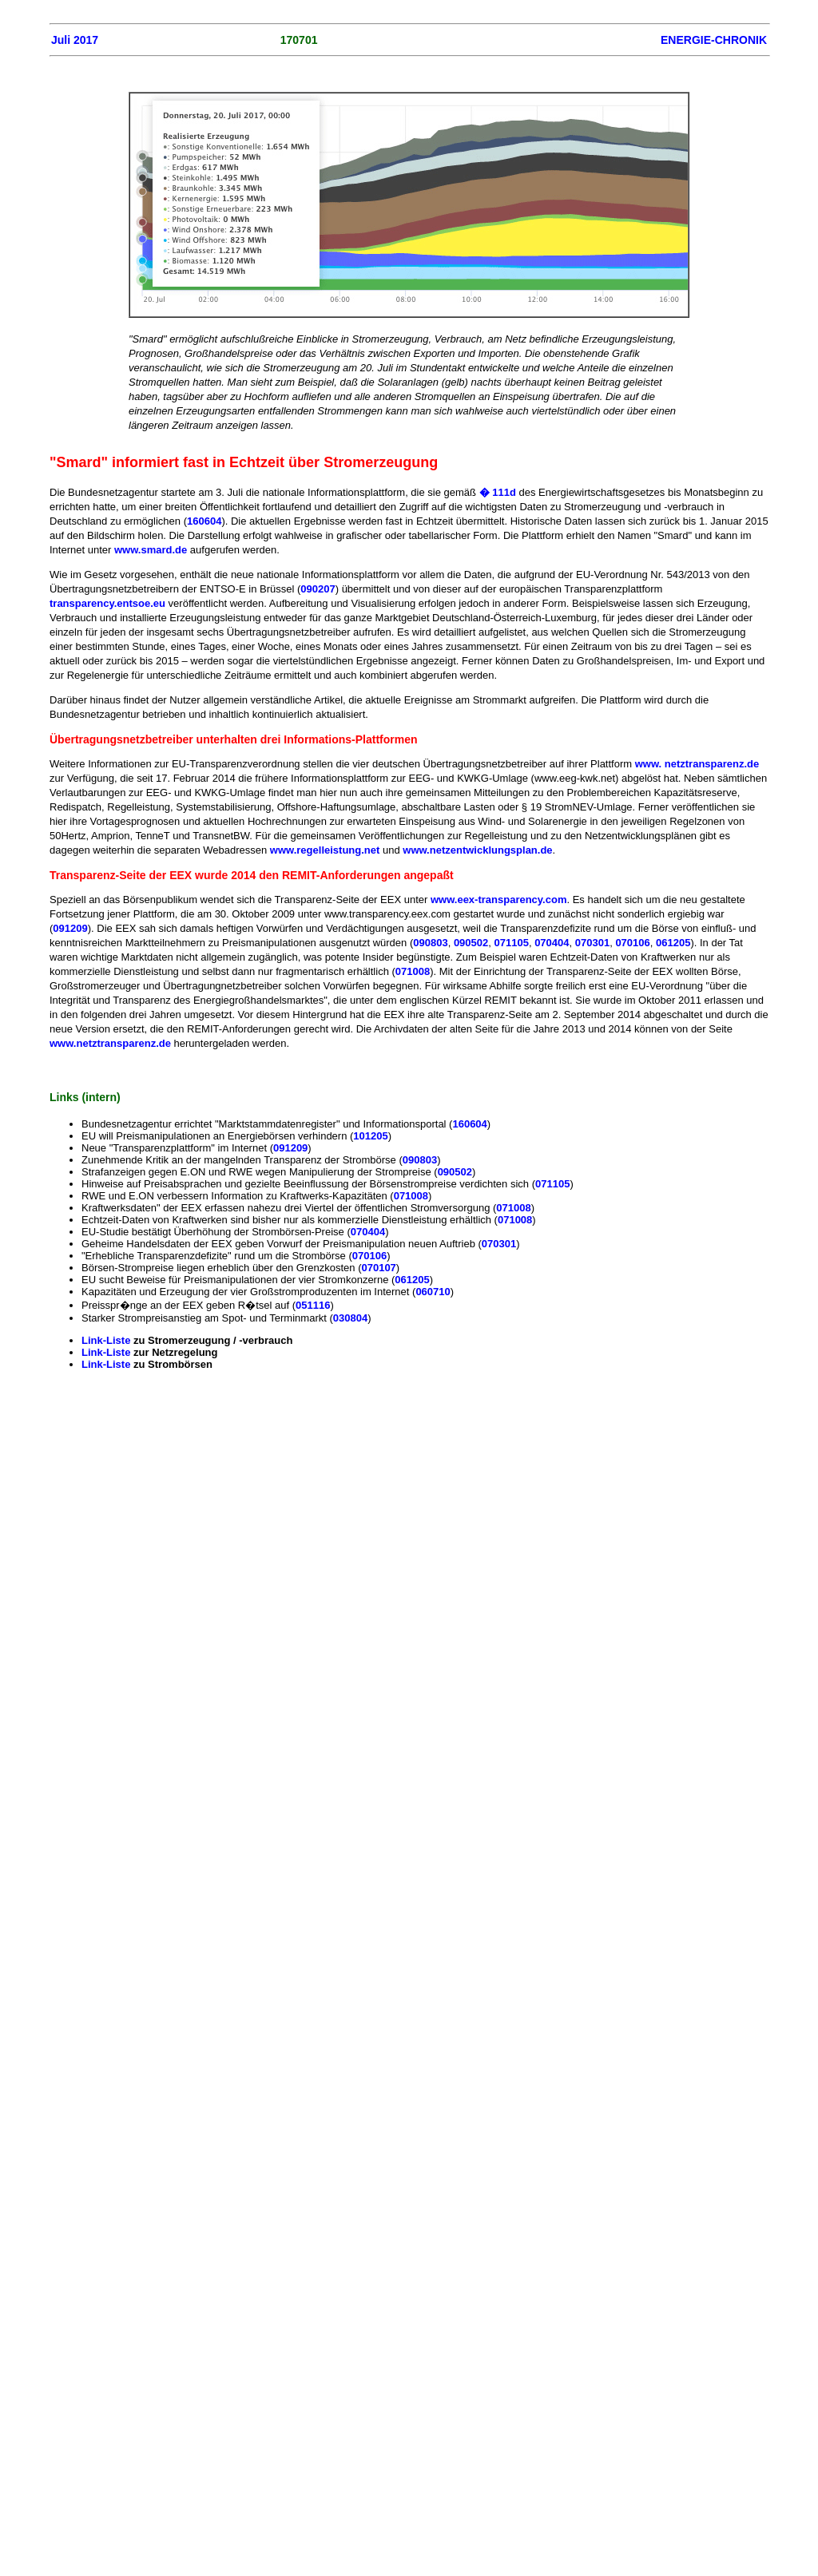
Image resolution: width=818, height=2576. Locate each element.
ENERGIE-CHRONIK (714, 40)
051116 (313, 1305)
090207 (317, 589)
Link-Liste (107, 1340)
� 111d (496, 492)
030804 (350, 1318)
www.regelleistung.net (326, 850)
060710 (432, 1292)
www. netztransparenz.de (697, 764)
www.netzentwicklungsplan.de (477, 850)
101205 (370, 1136)
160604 (204, 521)
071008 (412, 971)
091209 (70, 928)
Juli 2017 (74, 40)
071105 (511, 943)
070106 (632, 943)
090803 (430, 943)
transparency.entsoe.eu (109, 603)
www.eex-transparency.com (499, 900)
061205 (673, 943)
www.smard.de (152, 550)
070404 (551, 943)
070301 (592, 943)
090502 (471, 943)
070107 (378, 1268)
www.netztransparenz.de (110, 1043)
